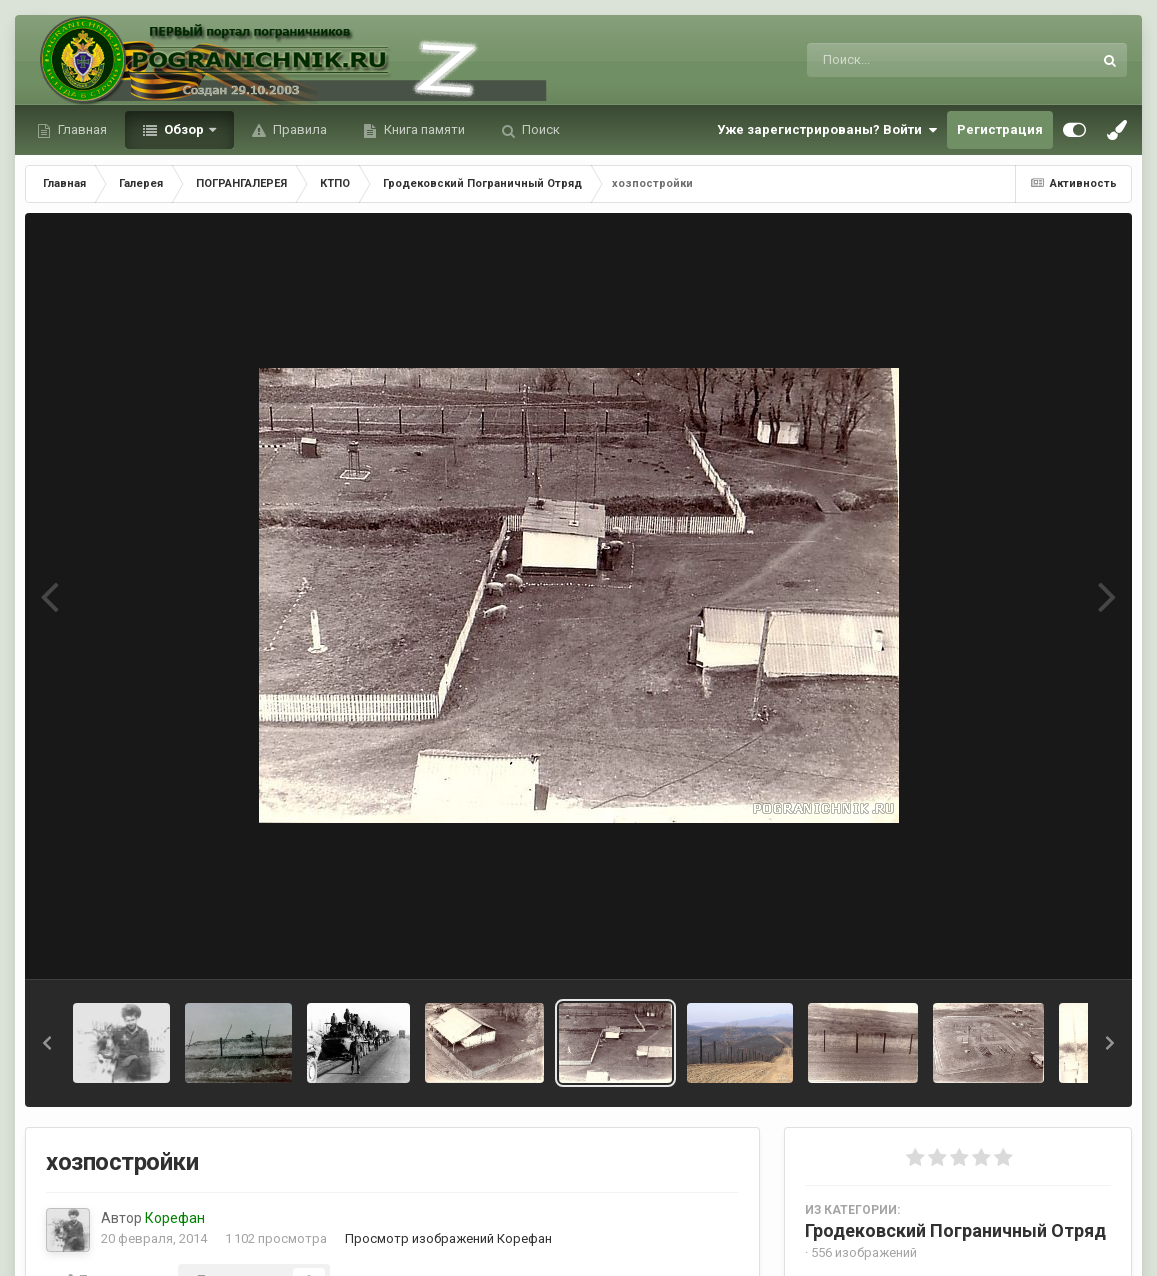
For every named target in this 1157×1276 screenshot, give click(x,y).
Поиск (539, 129)
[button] (47, 1043)
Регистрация (1000, 129)
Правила (298, 129)
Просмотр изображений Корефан (448, 1238)
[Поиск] (912, 60)
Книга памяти (423, 129)
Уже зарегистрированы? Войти (827, 130)
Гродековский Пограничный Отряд (955, 1230)
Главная (81, 129)
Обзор (184, 129)
